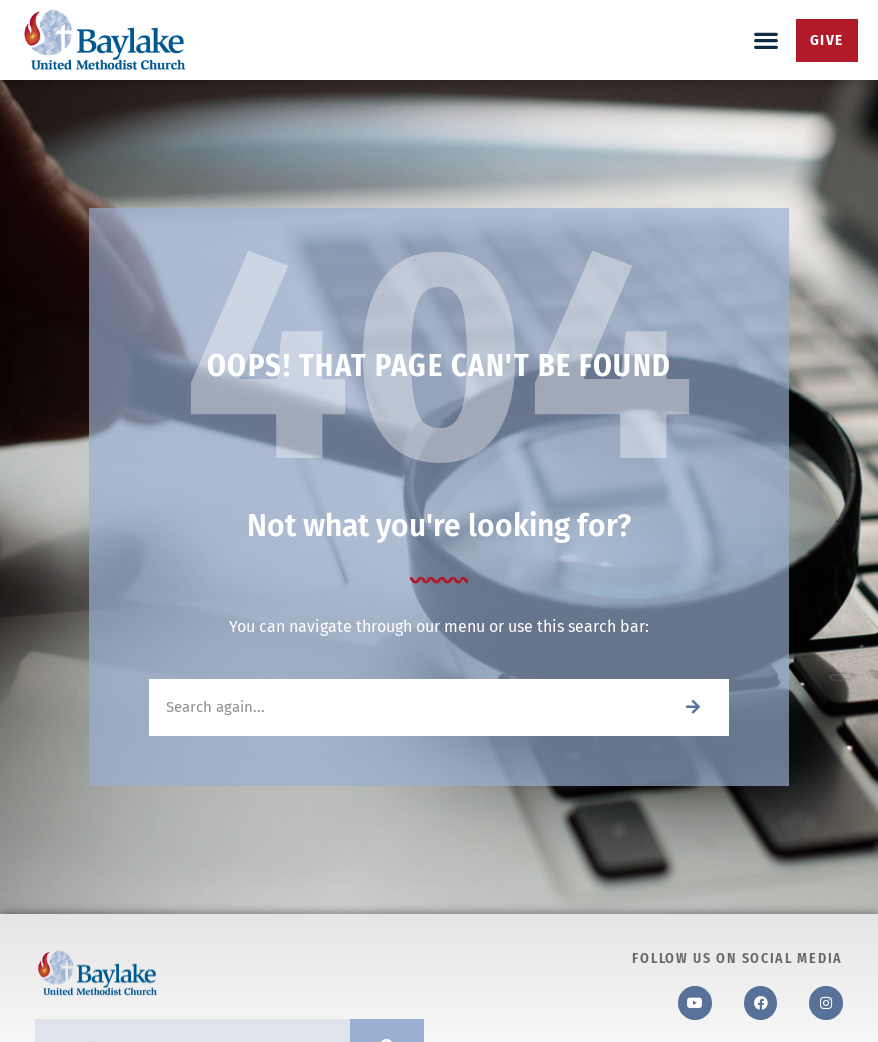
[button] (766, 40)
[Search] (692, 707)
